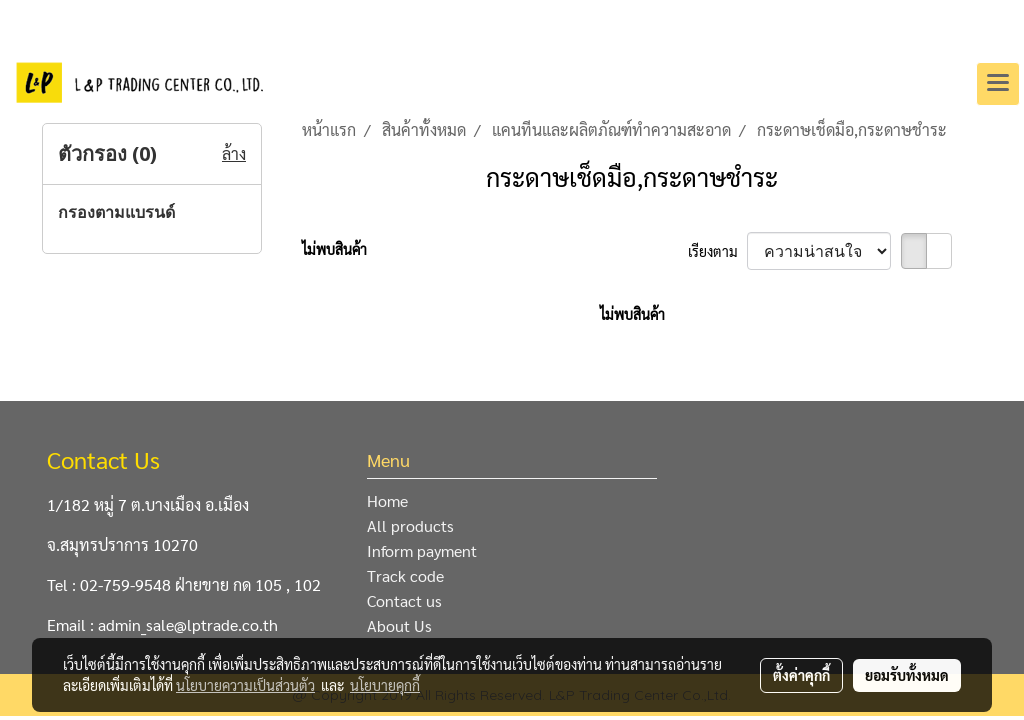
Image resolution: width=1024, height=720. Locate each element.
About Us (399, 625)
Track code (405, 575)
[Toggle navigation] (998, 84)
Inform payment (422, 550)
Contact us (404, 600)
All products (410, 525)
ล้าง (234, 153)
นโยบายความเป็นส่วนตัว (245, 685)
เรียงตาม (717, 251)
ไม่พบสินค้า (334, 249)
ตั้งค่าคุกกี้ (801, 675)
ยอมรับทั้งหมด (907, 675)
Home (387, 500)
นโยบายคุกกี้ (385, 685)
